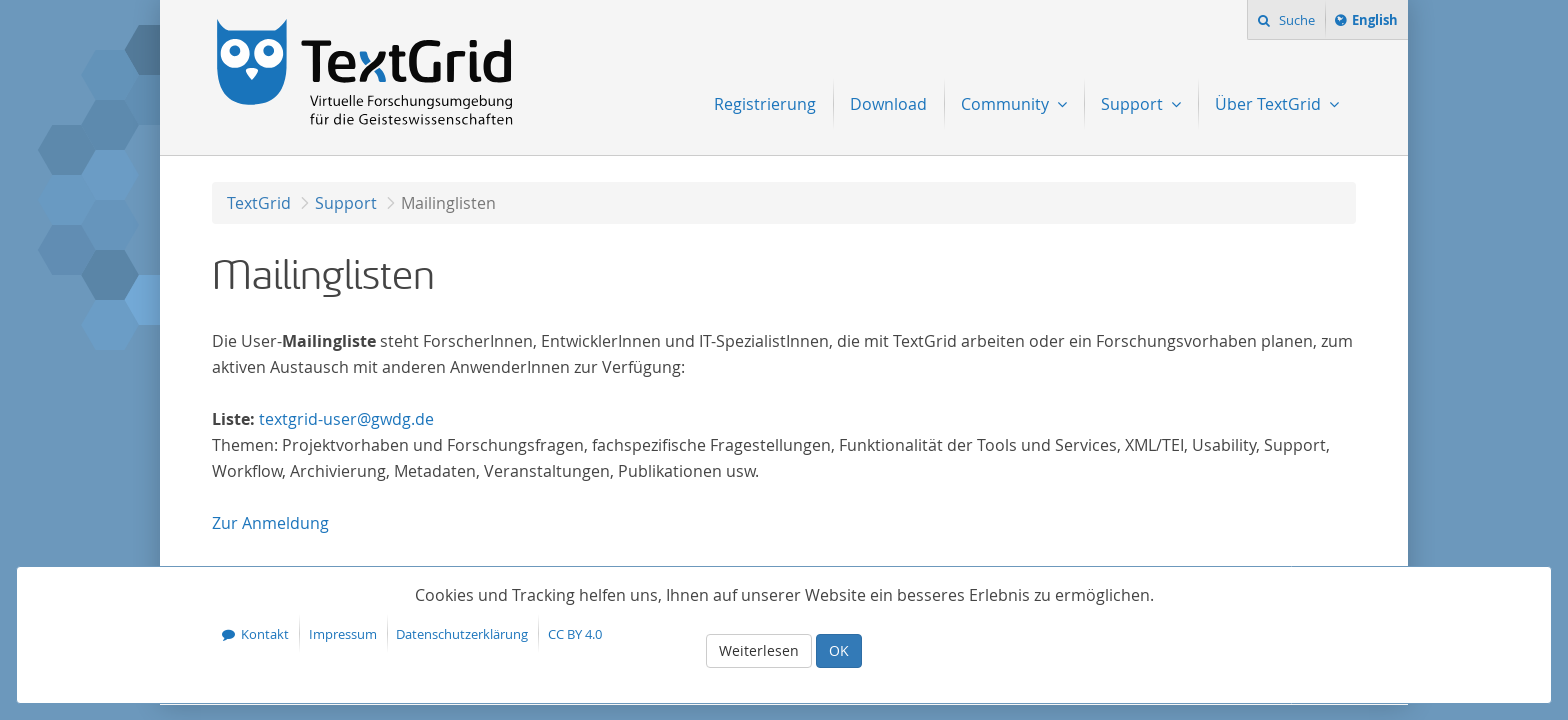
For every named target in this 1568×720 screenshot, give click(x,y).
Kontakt (265, 634)
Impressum (343, 634)
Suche (1295, 20)
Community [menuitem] (1007, 104)
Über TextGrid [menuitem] (1270, 104)
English (1378, 23)
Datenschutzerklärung (462, 634)
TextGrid (259, 203)
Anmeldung (270, 523)
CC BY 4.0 (575, 634)
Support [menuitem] (1134, 104)
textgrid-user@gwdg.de (346, 419)
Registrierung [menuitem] (765, 104)
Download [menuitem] (888, 104)
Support (346, 203)
